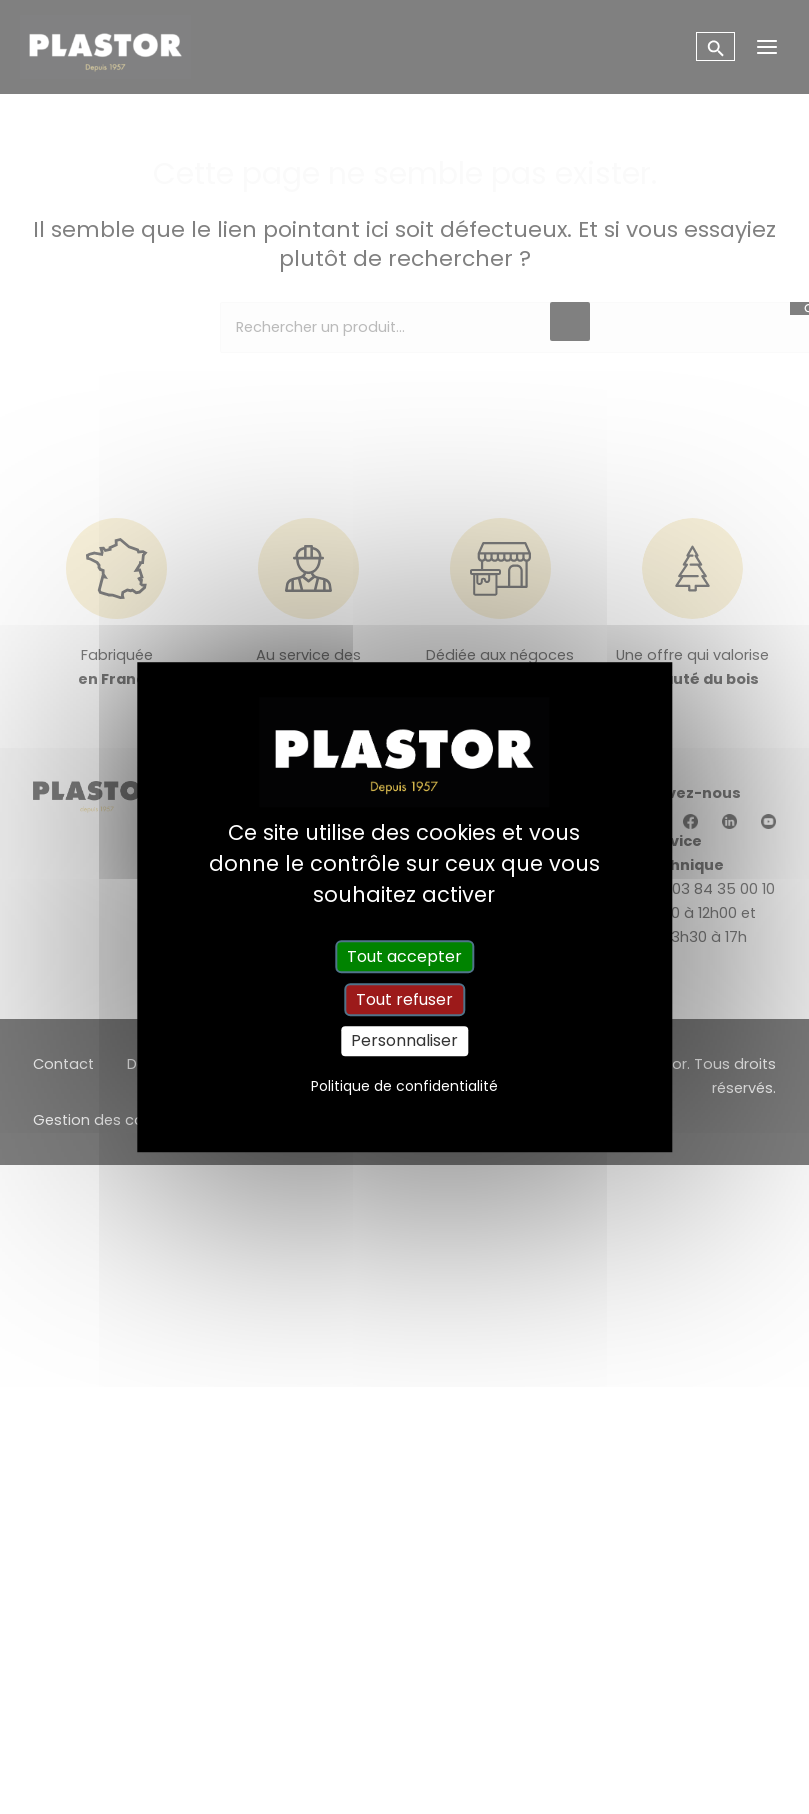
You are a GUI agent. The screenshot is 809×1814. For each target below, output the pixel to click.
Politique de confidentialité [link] (404, 1086)
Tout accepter (404, 956)
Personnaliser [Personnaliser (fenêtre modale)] (404, 1041)
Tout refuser (404, 999)
